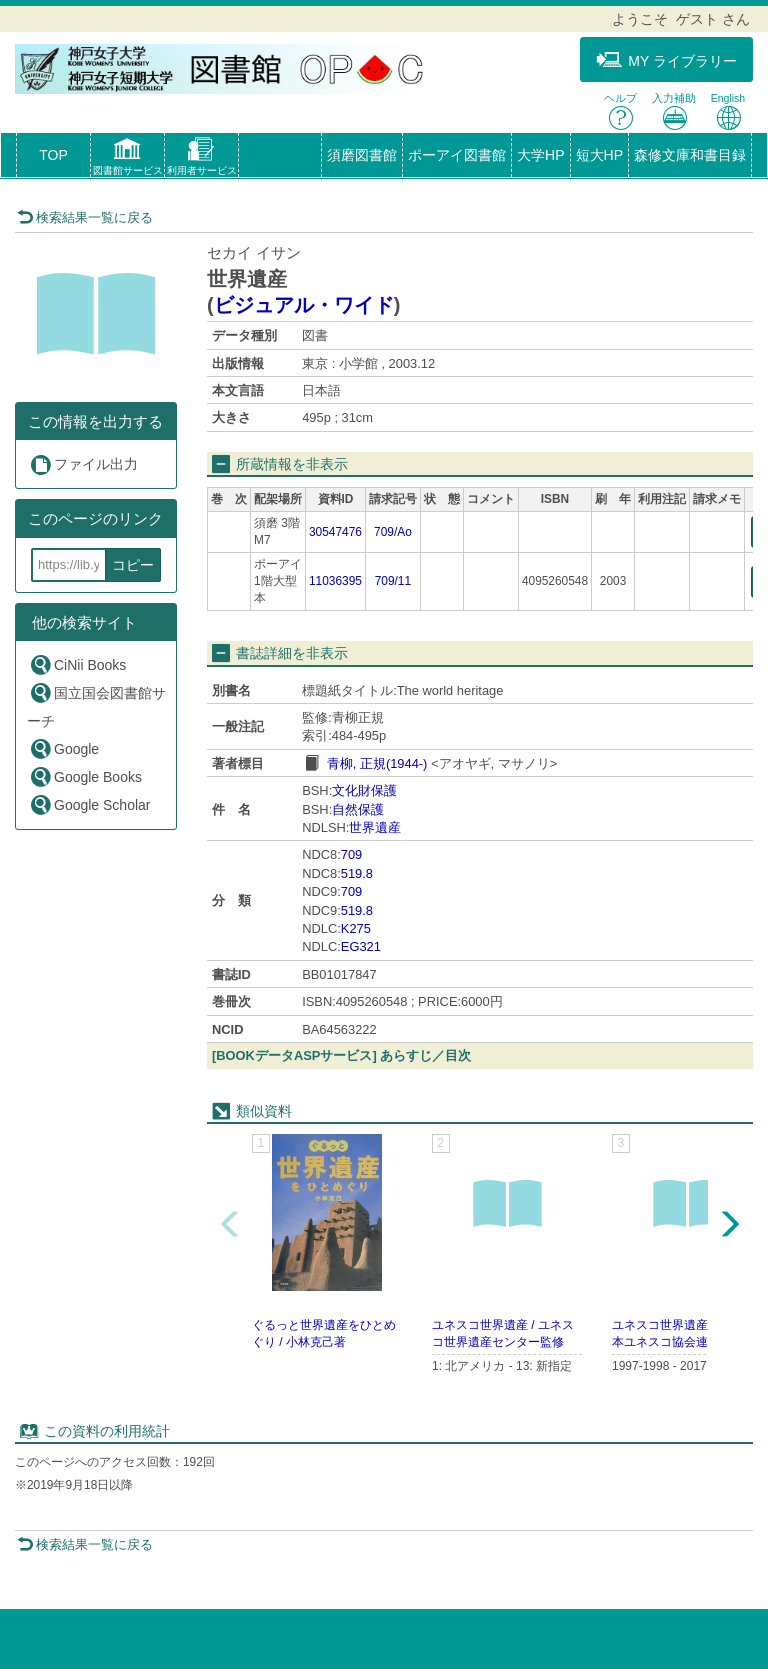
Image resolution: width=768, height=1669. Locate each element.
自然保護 (358, 809)
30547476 (335, 532)
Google (64, 748)
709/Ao (393, 532)
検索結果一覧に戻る (85, 217)
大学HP (540, 155)
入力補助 (674, 111)
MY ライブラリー (666, 60)
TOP (53, 155)
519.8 (357, 873)
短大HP (599, 155)
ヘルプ (620, 111)
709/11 (393, 581)
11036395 (335, 581)
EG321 (361, 946)
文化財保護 (364, 790)
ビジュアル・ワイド (304, 305)
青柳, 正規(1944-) (377, 763)
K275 (356, 928)
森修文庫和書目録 (690, 155)
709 (351, 854)
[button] (127, 159)
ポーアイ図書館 (457, 155)
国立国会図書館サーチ (96, 705)
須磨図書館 (362, 155)
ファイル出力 (83, 464)
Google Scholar (90, 804)
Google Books (85, 776)
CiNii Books (77, 664)
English (728, 111)
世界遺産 (375, 827)
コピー (133, 565)
